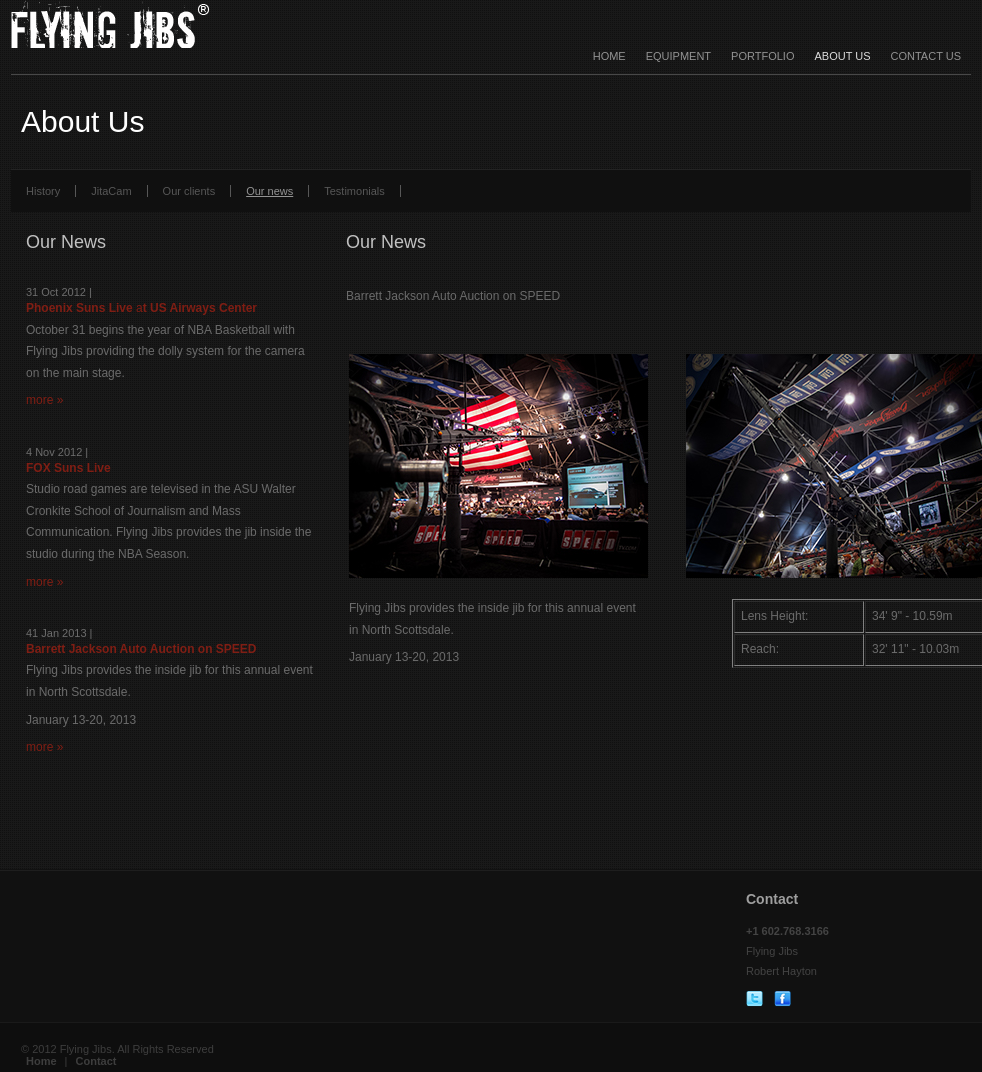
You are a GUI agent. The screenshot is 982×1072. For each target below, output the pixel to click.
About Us (842, 56)
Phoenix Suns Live (81, 308)
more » (44, 400)
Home (609, 56)
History (43, 191)
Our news (269, 191)
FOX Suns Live (68, 468)
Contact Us (926, 56)
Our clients (189, 191)
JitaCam (111, 191)
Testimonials (354, 191)
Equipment (678, 56)
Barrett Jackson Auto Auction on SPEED (141, 649)
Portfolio (762, 56)
